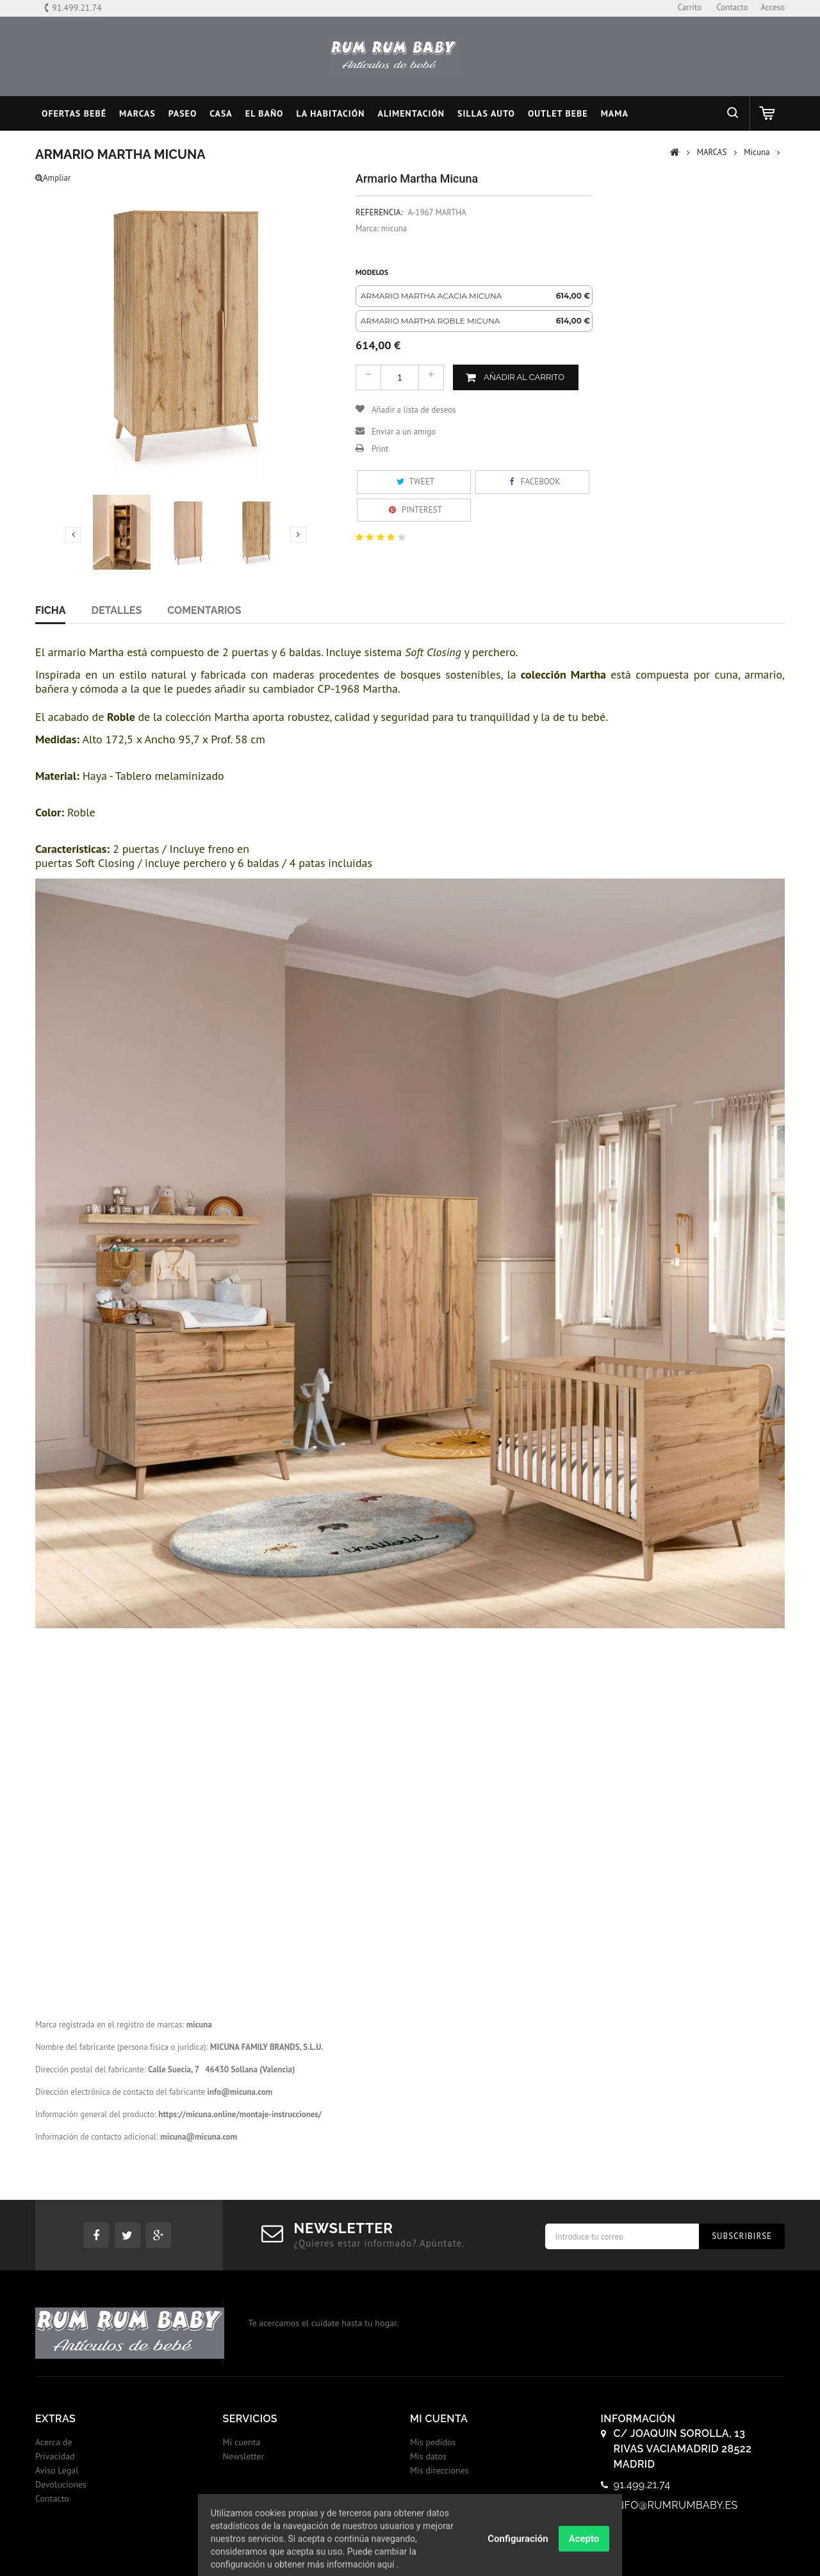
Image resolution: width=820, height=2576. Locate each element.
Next (298, 534)
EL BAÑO (264, 113)
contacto (732, 7)
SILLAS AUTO (486, 113)
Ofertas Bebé (74, 113)
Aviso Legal (56, 2470)
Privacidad (55, 2456)
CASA (221, 113)
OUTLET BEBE (558, 113)
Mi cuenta (242, 2442)
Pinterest (414, 509)
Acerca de (53, 2442)
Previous (73, 534)
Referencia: (379, 212)
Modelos (373, 272)
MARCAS (137, 113)
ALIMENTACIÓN (411, 113)
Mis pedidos (432, 2442)
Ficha (50, 610)
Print (380, 448)
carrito (689, 7)
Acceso (772, 7)
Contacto (52, 2498)
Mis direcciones (439, 2470)
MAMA (614, 113)
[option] (474, 296)
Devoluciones (60, 2484)
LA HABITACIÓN (331, 113)
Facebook (532, 481)
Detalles (116, 610)
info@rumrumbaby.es (676, 2505)
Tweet (413, 481)
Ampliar (52, 177)
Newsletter (244, 2456)
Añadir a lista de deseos (414, 409)
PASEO (182, 113)
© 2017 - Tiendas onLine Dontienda (410, 2553)
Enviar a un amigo (404, 431)
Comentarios (204, 610)
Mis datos (428, 2456)
